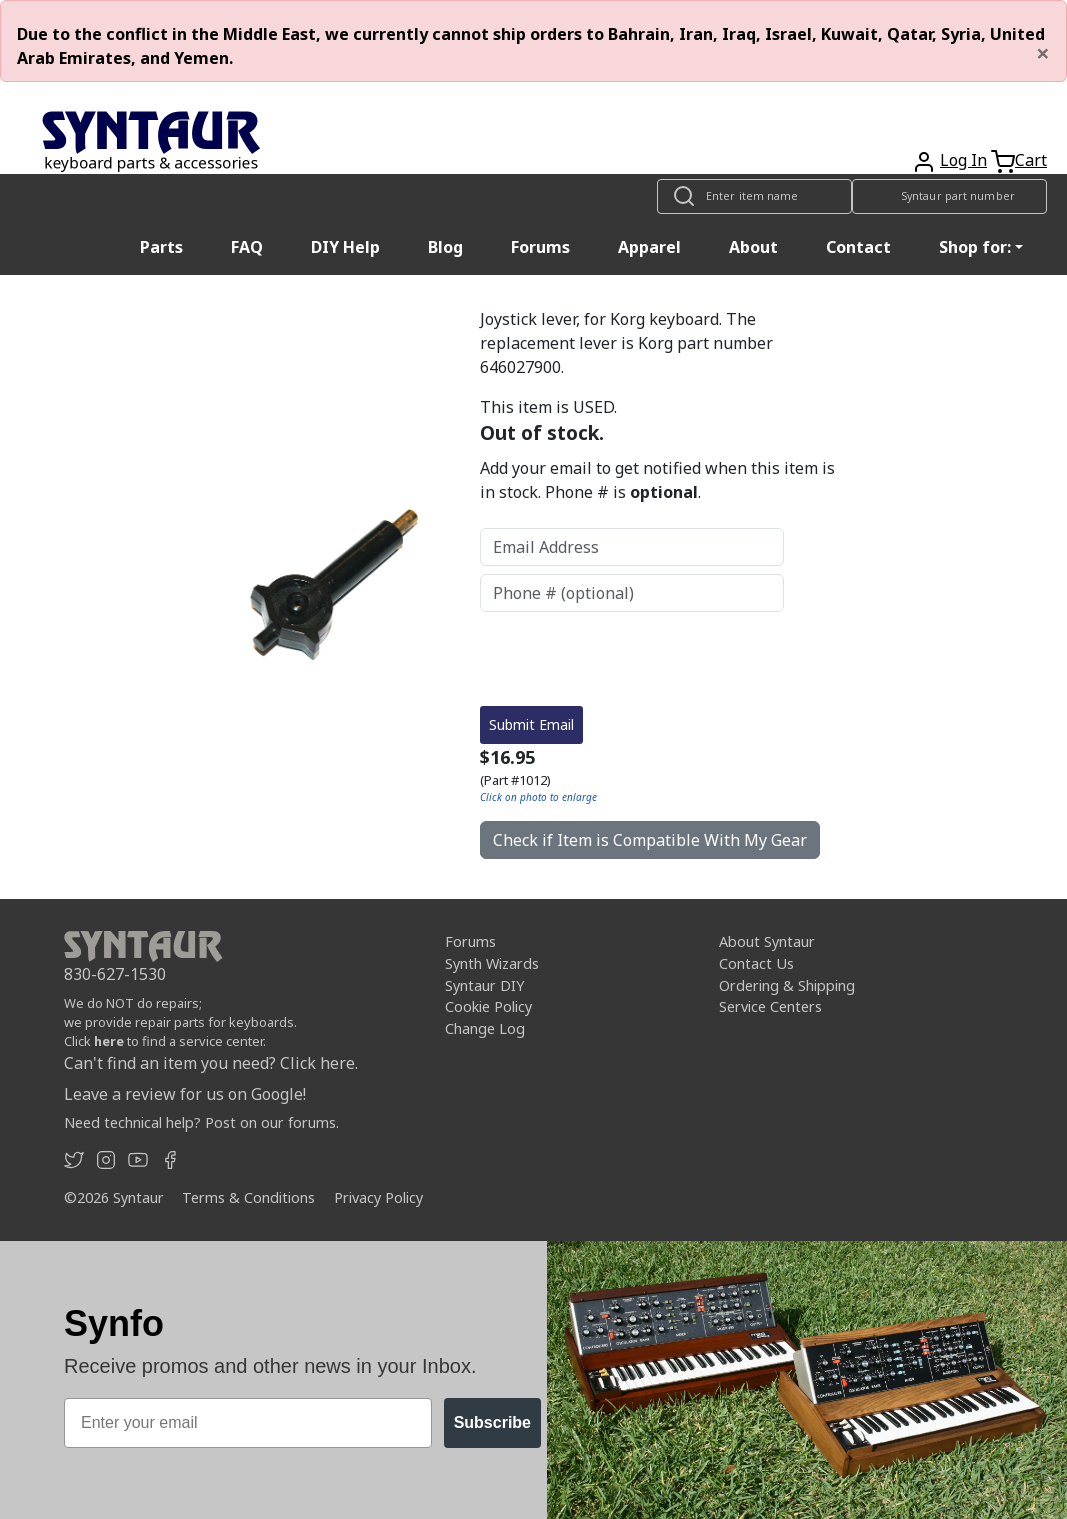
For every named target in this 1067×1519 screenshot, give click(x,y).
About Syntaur (767, 941)
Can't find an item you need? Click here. (211, 1063)
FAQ (247, 247)
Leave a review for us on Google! (185, 1094)
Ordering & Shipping (787, 985)
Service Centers (770, 1006)
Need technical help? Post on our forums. (201, 1122)
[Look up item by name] (754, 196)
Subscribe (492, 1422)
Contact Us (756, 963)
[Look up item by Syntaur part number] (949, 196)
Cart (1031, 160)
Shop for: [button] (975, 247)
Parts (161, 247)
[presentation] (632, 659)
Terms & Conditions (248, 1197)
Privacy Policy (378, 1197)
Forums (540, 247)
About (753, 247)
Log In (963, 160)
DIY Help (345, 247)
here (109, 1041)
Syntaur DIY (484, 985)
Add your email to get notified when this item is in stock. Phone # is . (657, 480)
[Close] (1043, 53)
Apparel (649, 247)
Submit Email (531, 724)
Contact (858, 247)
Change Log (485, 1028)
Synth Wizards (492, 963)
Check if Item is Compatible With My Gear (650, 840)
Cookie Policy (488, 1006)
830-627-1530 (115, 974)
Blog (445, 247)
